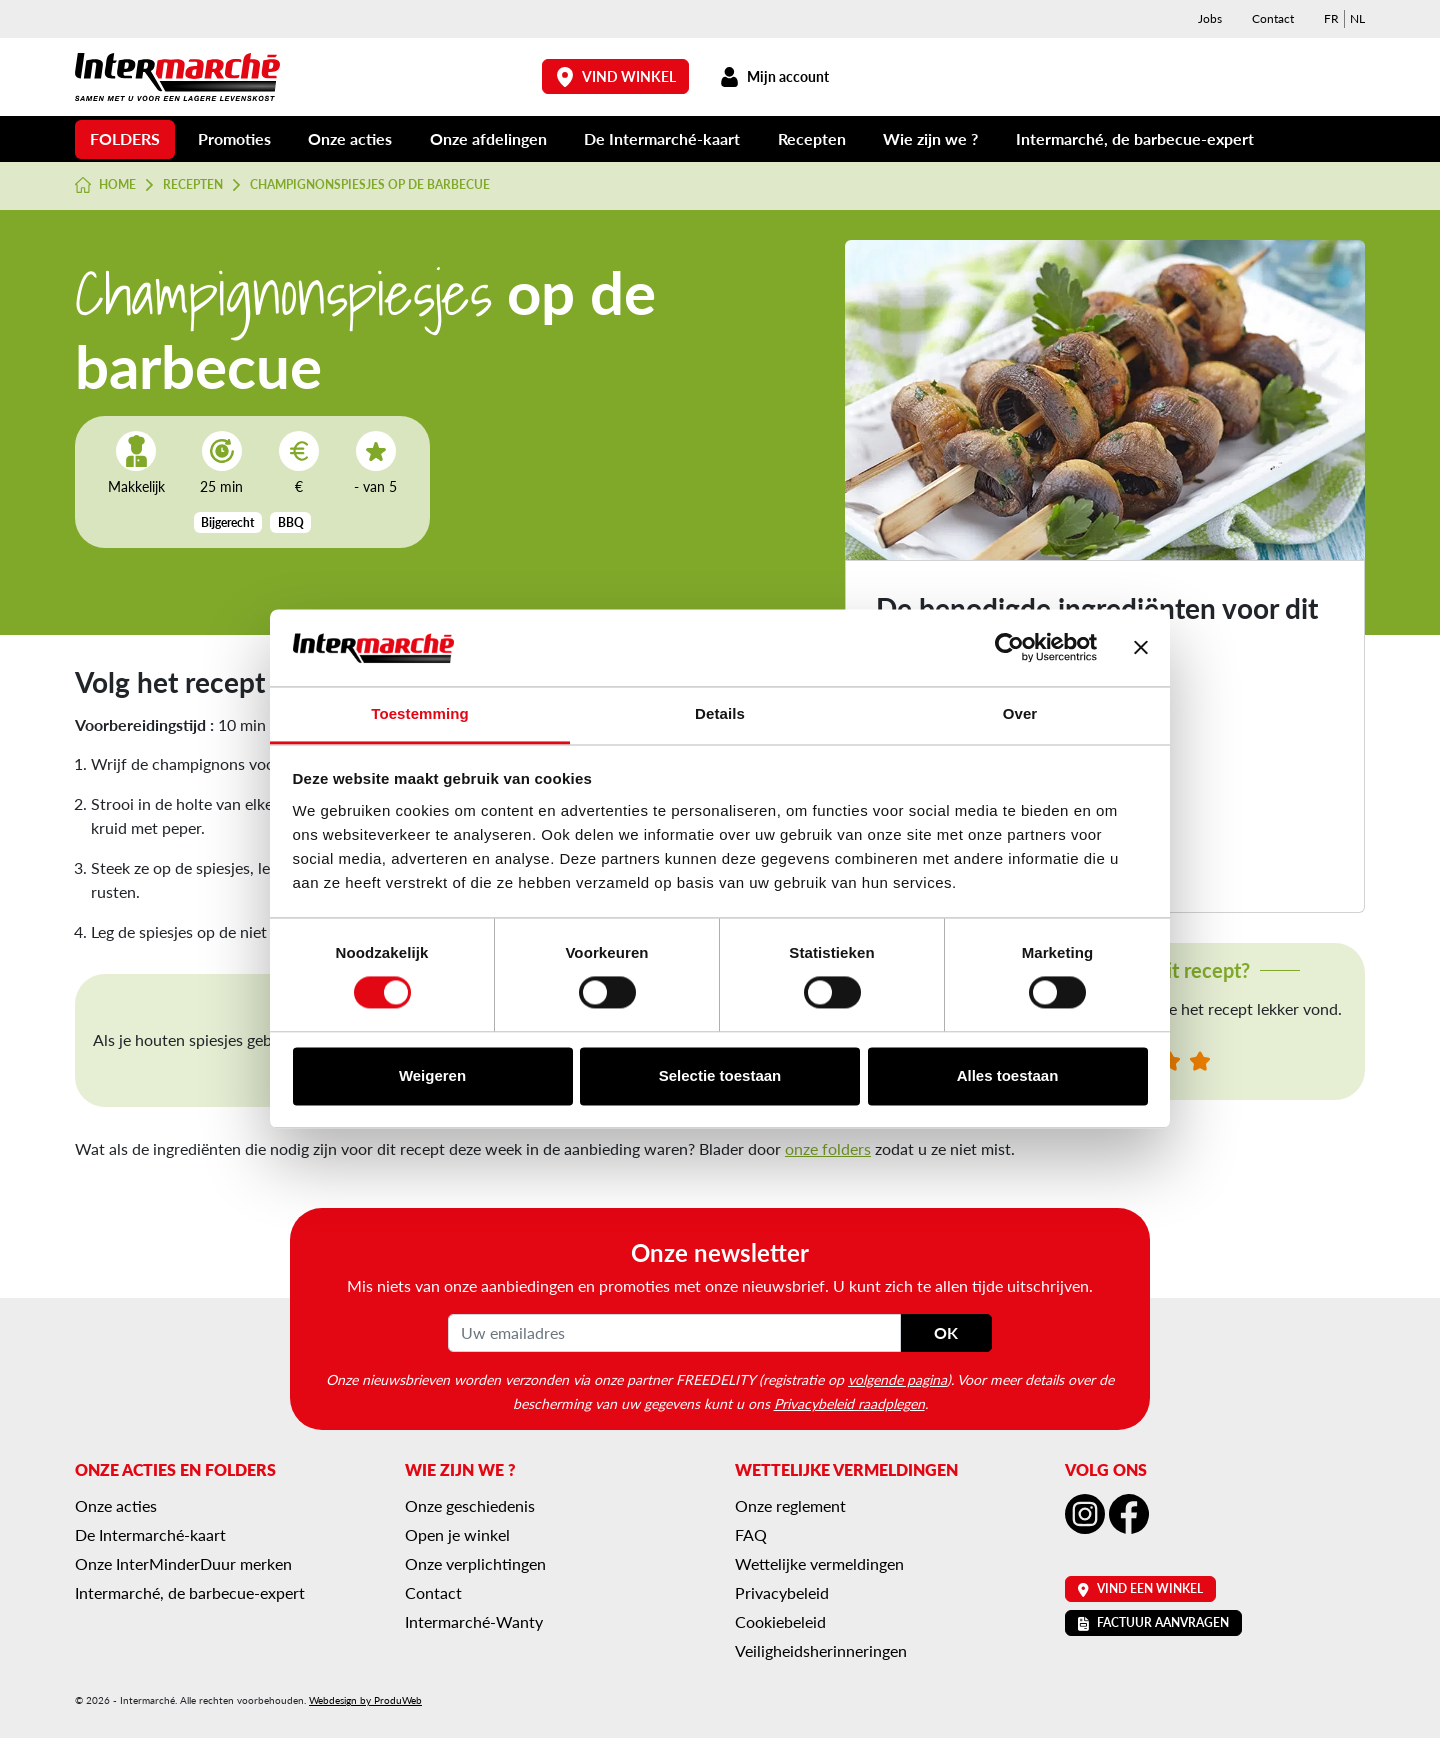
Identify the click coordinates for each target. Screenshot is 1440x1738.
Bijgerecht (227, 522)
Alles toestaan (1008, 1075)
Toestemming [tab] (420, 713)
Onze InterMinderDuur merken (183, 1563)
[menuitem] (1331, 19)
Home (105, 185)
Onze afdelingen (488, 138)
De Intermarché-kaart (662, 138)
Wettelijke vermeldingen (819, 1563)
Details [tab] (720, 713)
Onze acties (350, 138)
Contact (1273, 18)
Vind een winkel (1140, 1588)
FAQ (751, 1534)
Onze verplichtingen (475, 1563)
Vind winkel (616, 76)
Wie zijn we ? (930, 138)
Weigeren (432, 1075)
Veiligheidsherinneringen (821, 1650)
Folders (125, 138)
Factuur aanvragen (1153, 1622)
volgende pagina (897, 1379)
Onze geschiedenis (470, 1505)
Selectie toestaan (720, 1075)
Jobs (1210, 18)
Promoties (234, 138)
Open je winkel (457, 1534)
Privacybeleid (782, 1592)
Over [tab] (1020, 713)
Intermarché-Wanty (474, 1621)
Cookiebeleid (780, 1621)
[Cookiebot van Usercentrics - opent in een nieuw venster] (1009, 648)
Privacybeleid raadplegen (849, 1403)
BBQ (291, 522)
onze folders (828, 1148)
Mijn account (774, 76)
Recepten (812, 138)
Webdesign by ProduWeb (365, 1700)
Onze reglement (790, 1505)
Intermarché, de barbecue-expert (1135, 138)
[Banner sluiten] (1141, 648)
